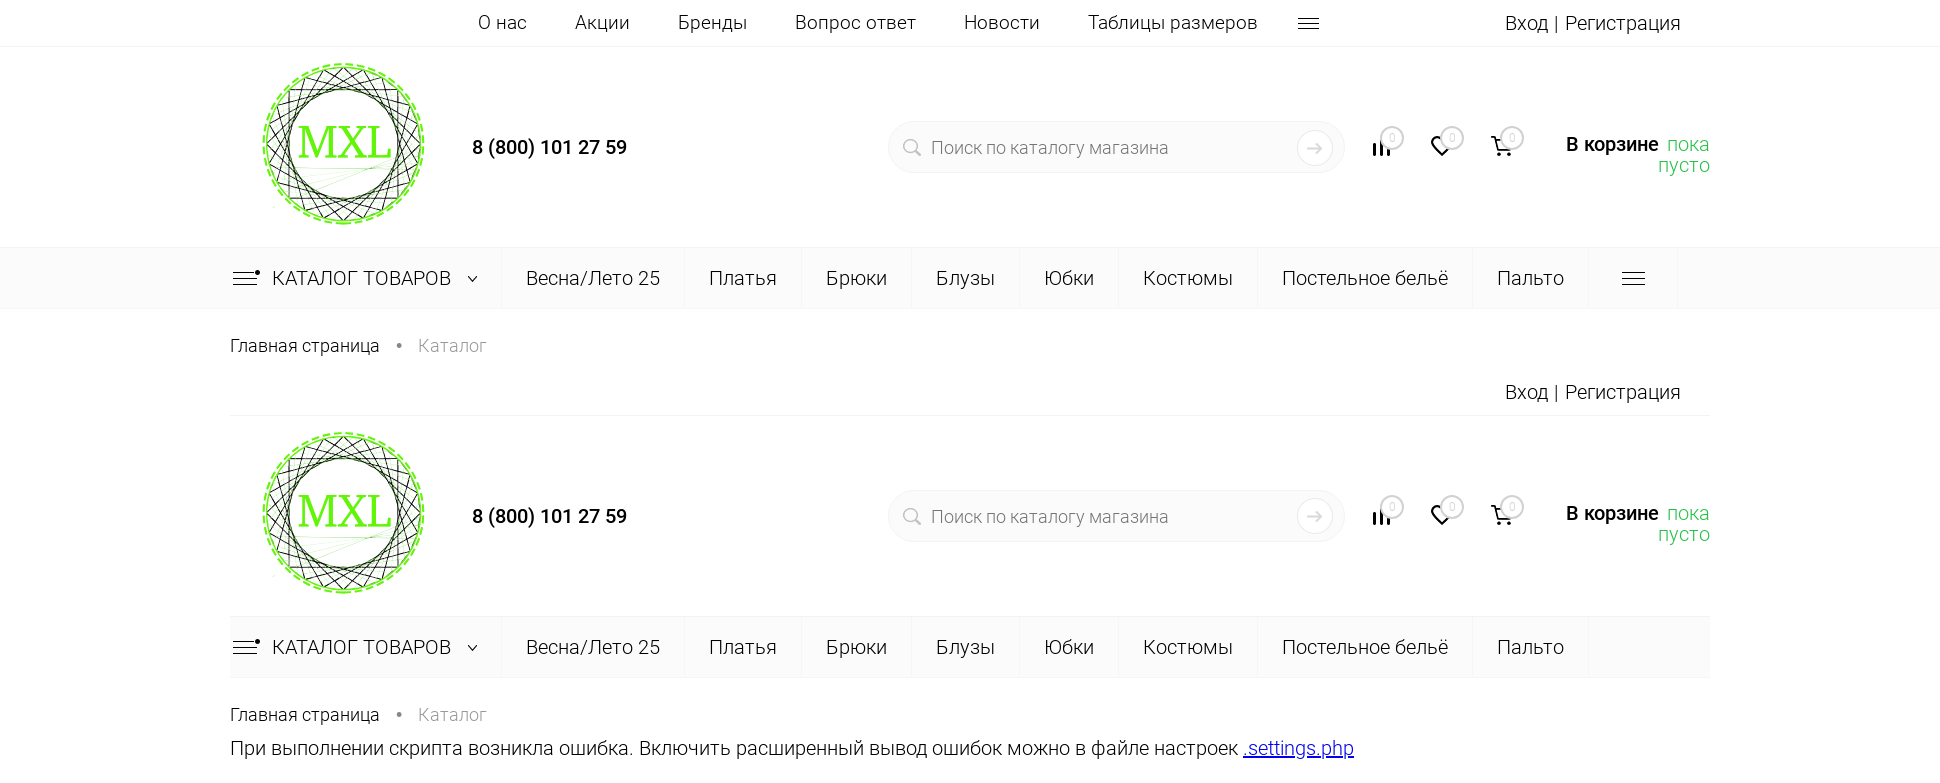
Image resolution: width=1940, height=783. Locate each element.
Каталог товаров (359, 278)
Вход (1526, 23)
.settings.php (1298, 748)
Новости (1002, 22)
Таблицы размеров (1173, 22)
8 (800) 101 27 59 (549, 147)
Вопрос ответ (855, 22)
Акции (602, 22)
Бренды (712, 22)
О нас (502, 22)
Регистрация (1623, 23)
